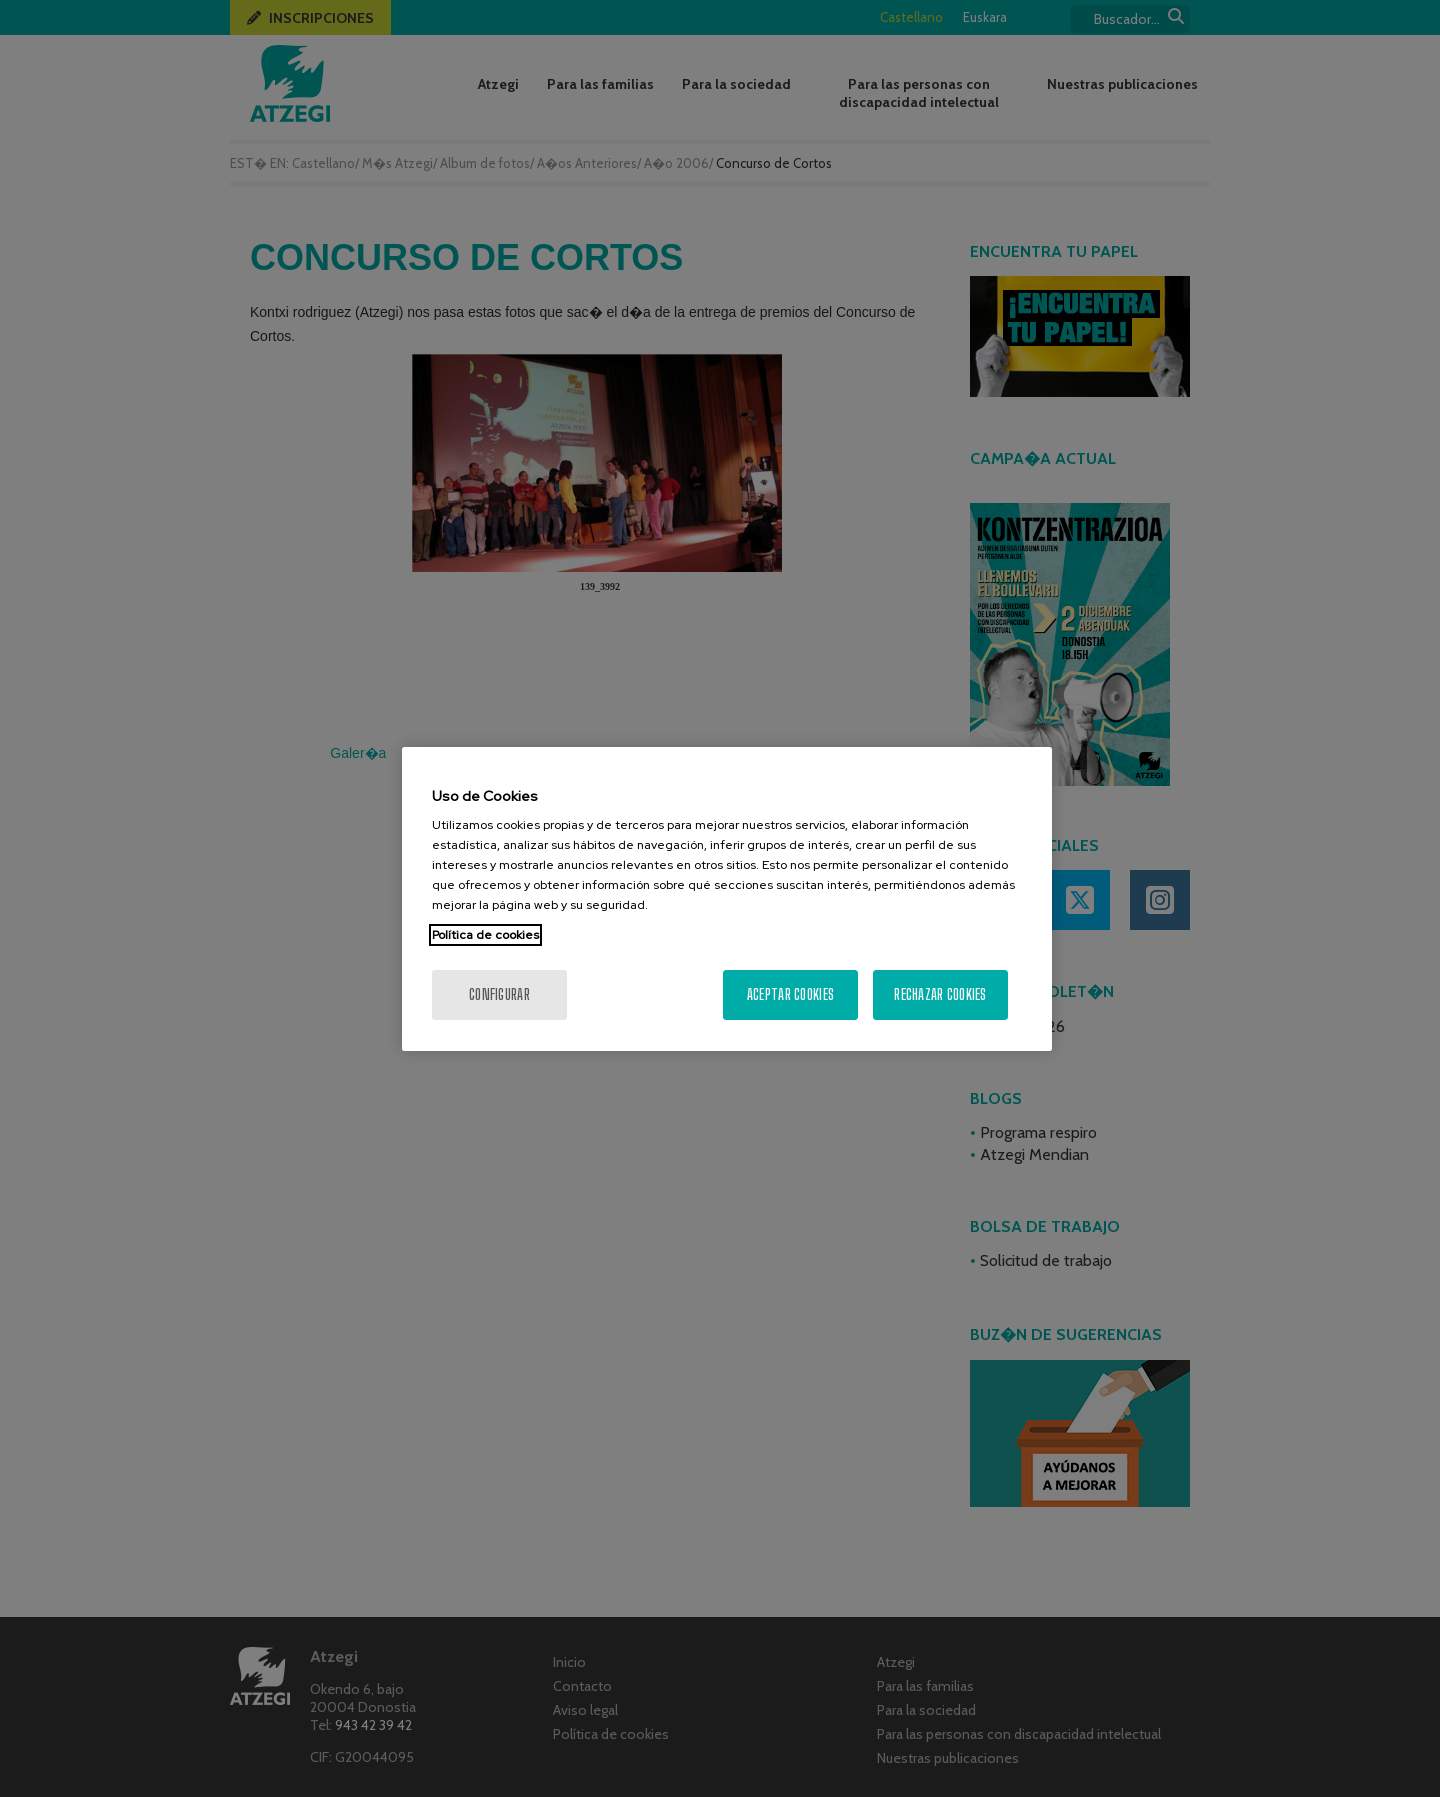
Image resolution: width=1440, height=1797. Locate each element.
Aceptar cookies (790, 994)
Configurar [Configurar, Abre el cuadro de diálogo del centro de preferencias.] (499, 994)
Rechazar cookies (940, 994)
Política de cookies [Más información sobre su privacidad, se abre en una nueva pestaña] (485, 935)
